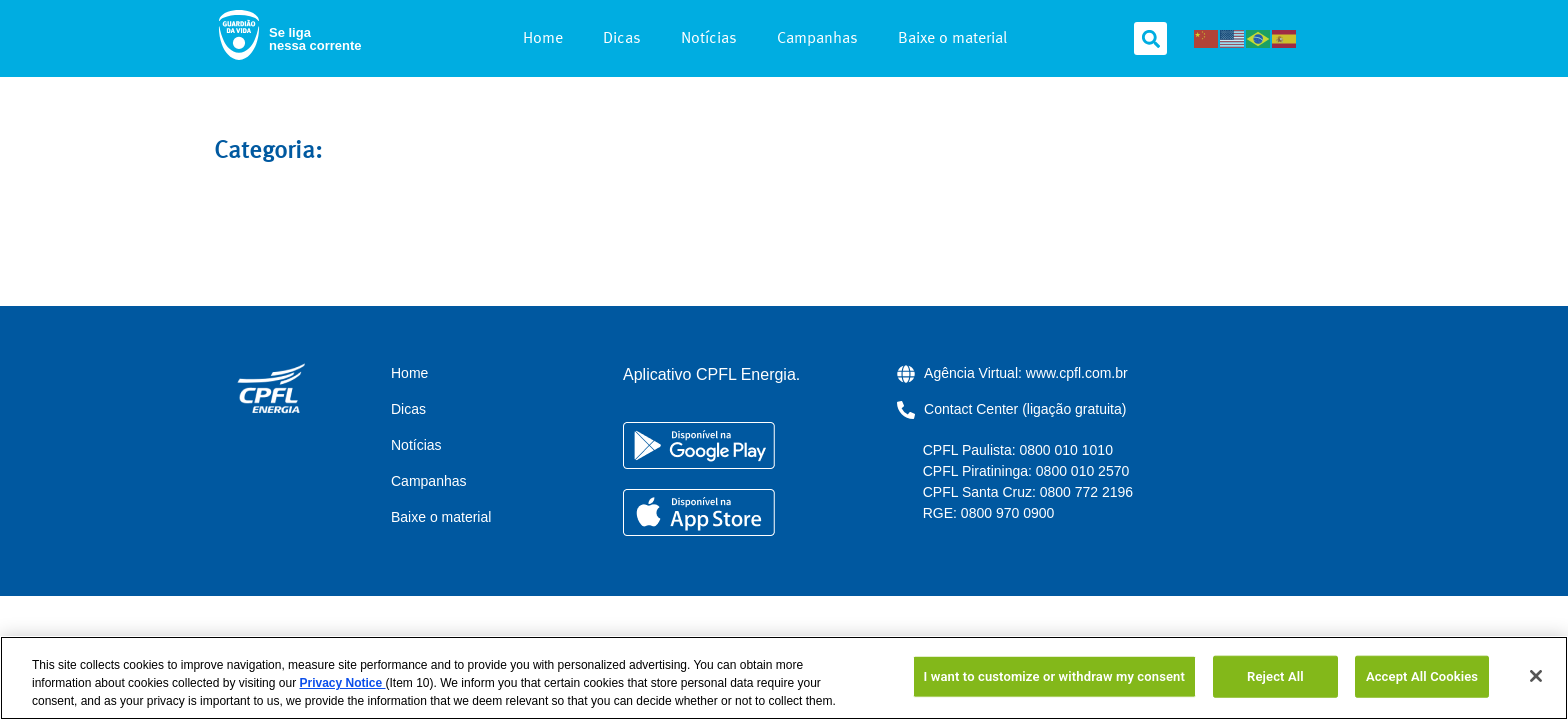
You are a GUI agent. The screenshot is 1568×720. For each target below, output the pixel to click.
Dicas (622, 39)
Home (543, 39)
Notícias (709, 39)
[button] (1150, 38)
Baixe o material (952, 39)
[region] (784, 678)
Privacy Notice (342, 683)
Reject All (1275, 676)
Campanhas (817, 39)
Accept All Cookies (1422, 676)
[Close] (1536, 676)
